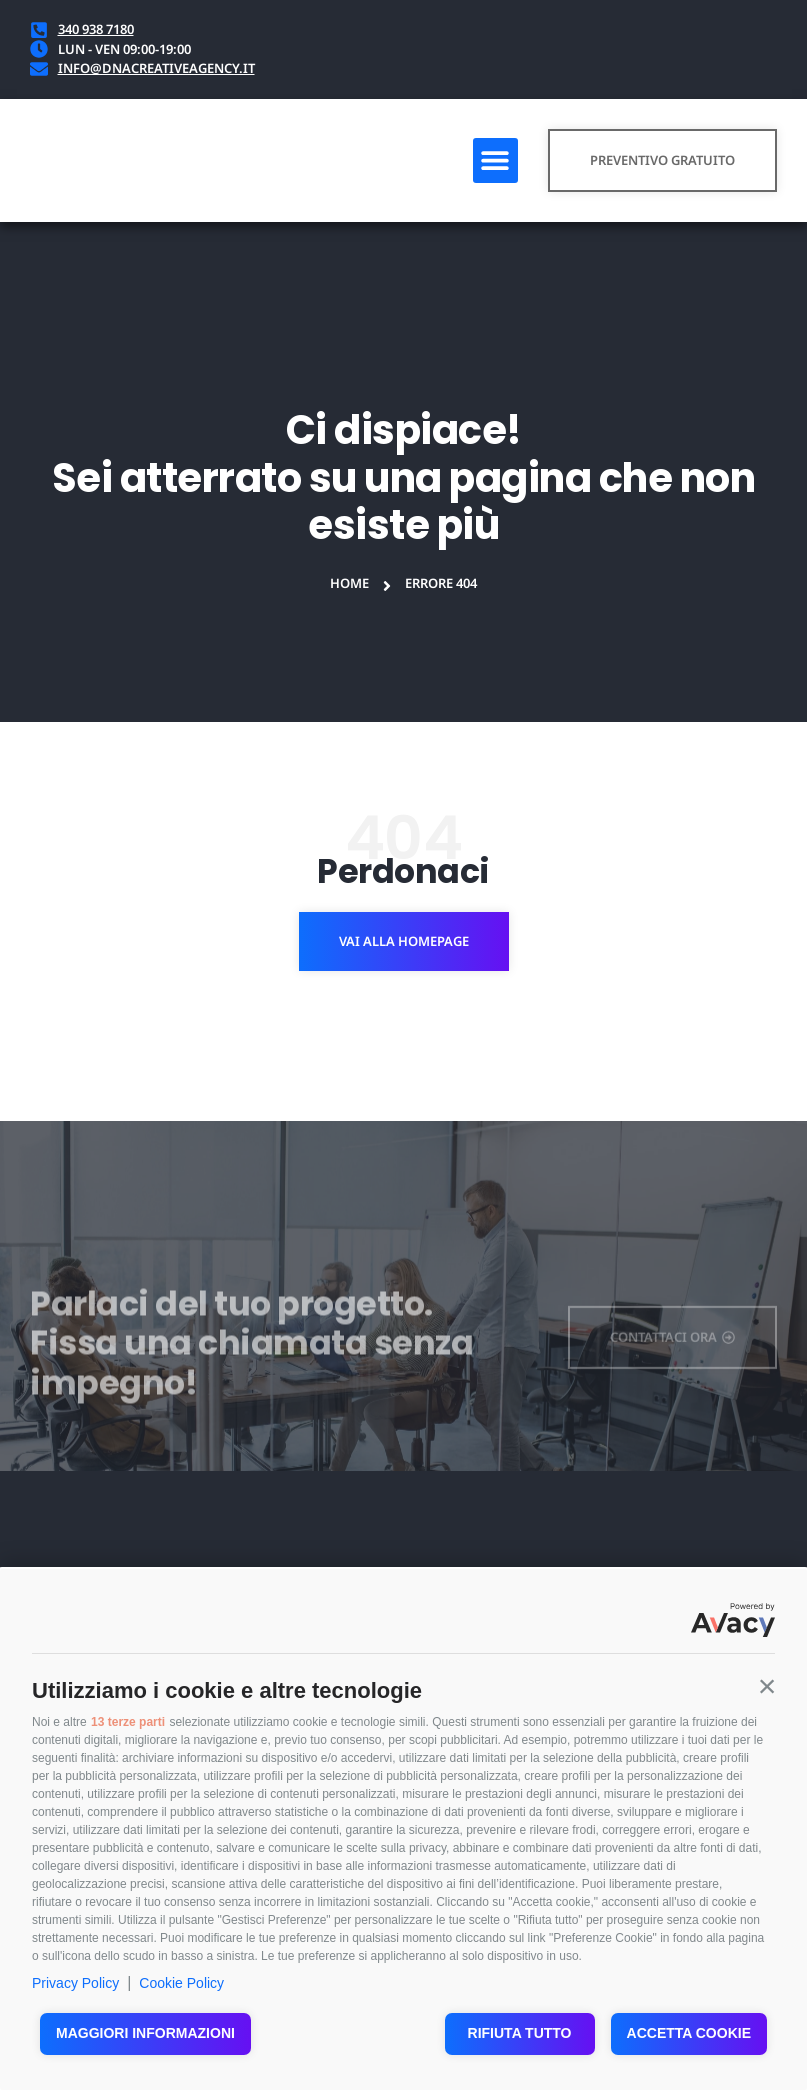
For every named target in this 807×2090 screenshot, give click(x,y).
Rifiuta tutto (520, 2033)
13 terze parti (128, 1722)
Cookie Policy (181, 1983)
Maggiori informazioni (145, 2033)
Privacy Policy (75, 1983)
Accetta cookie (689, 2033)
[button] (767, 1686)
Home (349, 583)
